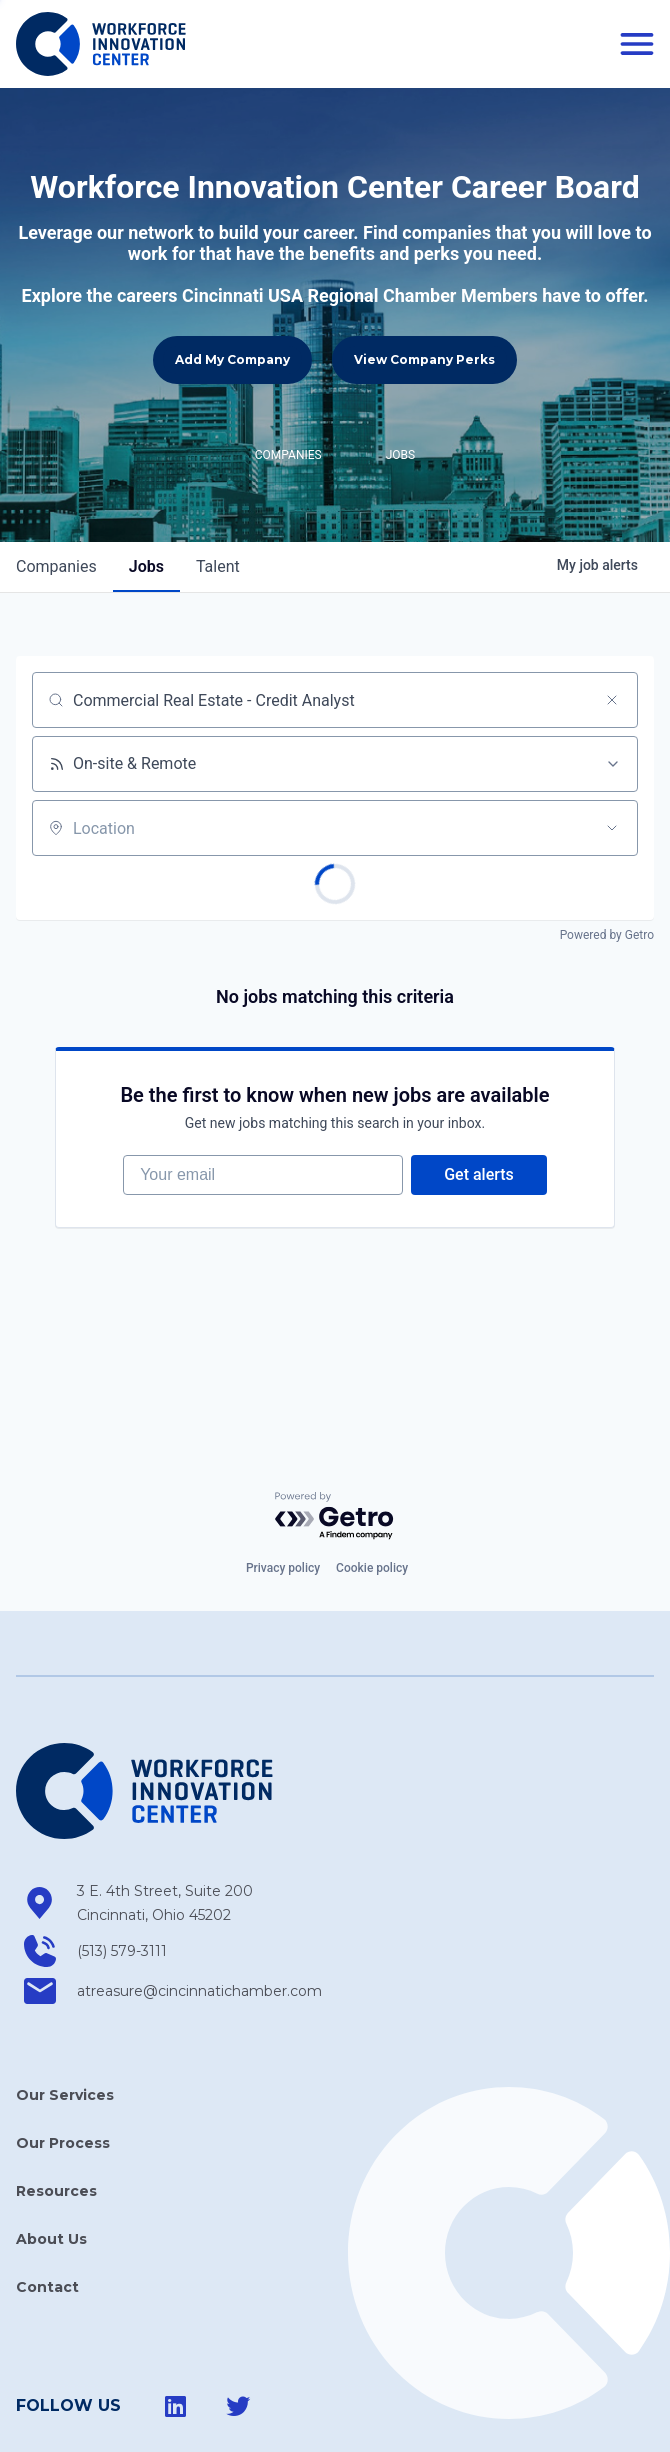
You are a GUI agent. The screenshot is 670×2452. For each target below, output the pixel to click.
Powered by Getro (607, 858)
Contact (47, 2210)
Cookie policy (372, 1491)
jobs (146, 489)
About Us (51, 2162)
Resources (56, 2114)
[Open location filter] (612, 751)
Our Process (63, 2066)
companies (56, 489)
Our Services (65, 2018)
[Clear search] (612, 623)
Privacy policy (283, 1491)
